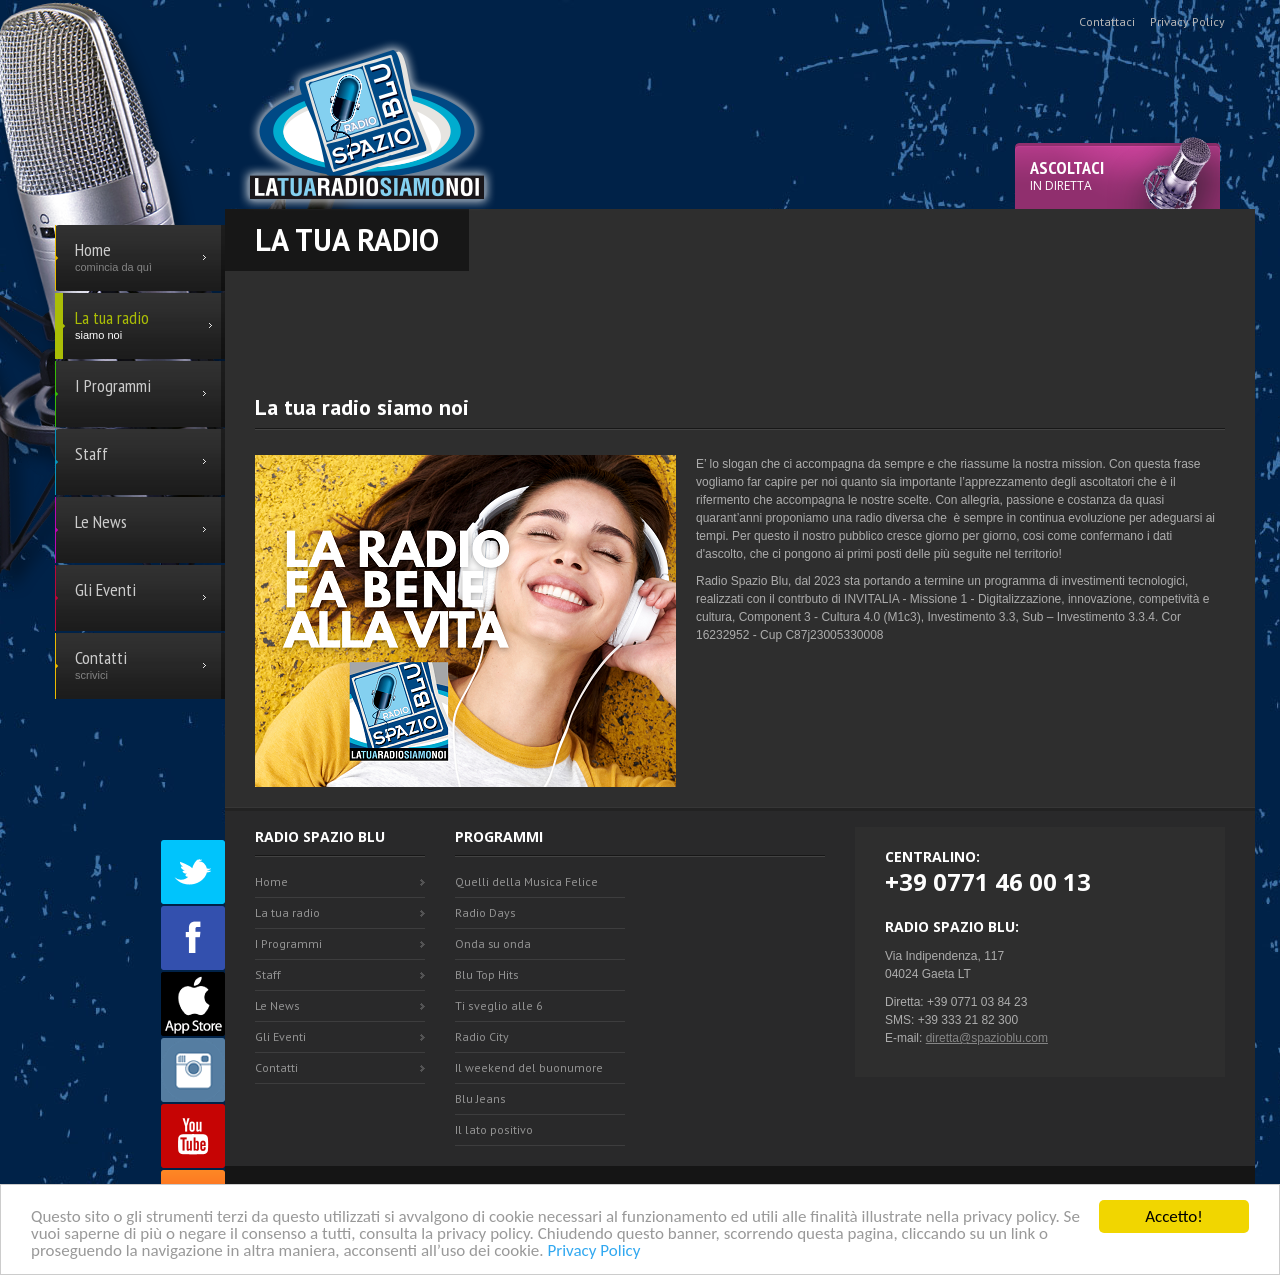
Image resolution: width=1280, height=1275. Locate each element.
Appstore (193, 1004)
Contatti (276, 1067)
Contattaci (1107, 21)
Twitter (193, 872)
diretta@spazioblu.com (987, 1038)
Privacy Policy (593, 1251)
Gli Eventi (280, 1036)
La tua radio (287, 912)
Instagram (193, 1070)
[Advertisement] (740, 316)
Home (271, 881)
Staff (268, 974)
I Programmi (288, 943)
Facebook (193, 938)
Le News (277, 1005)
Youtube (193, 1136)
